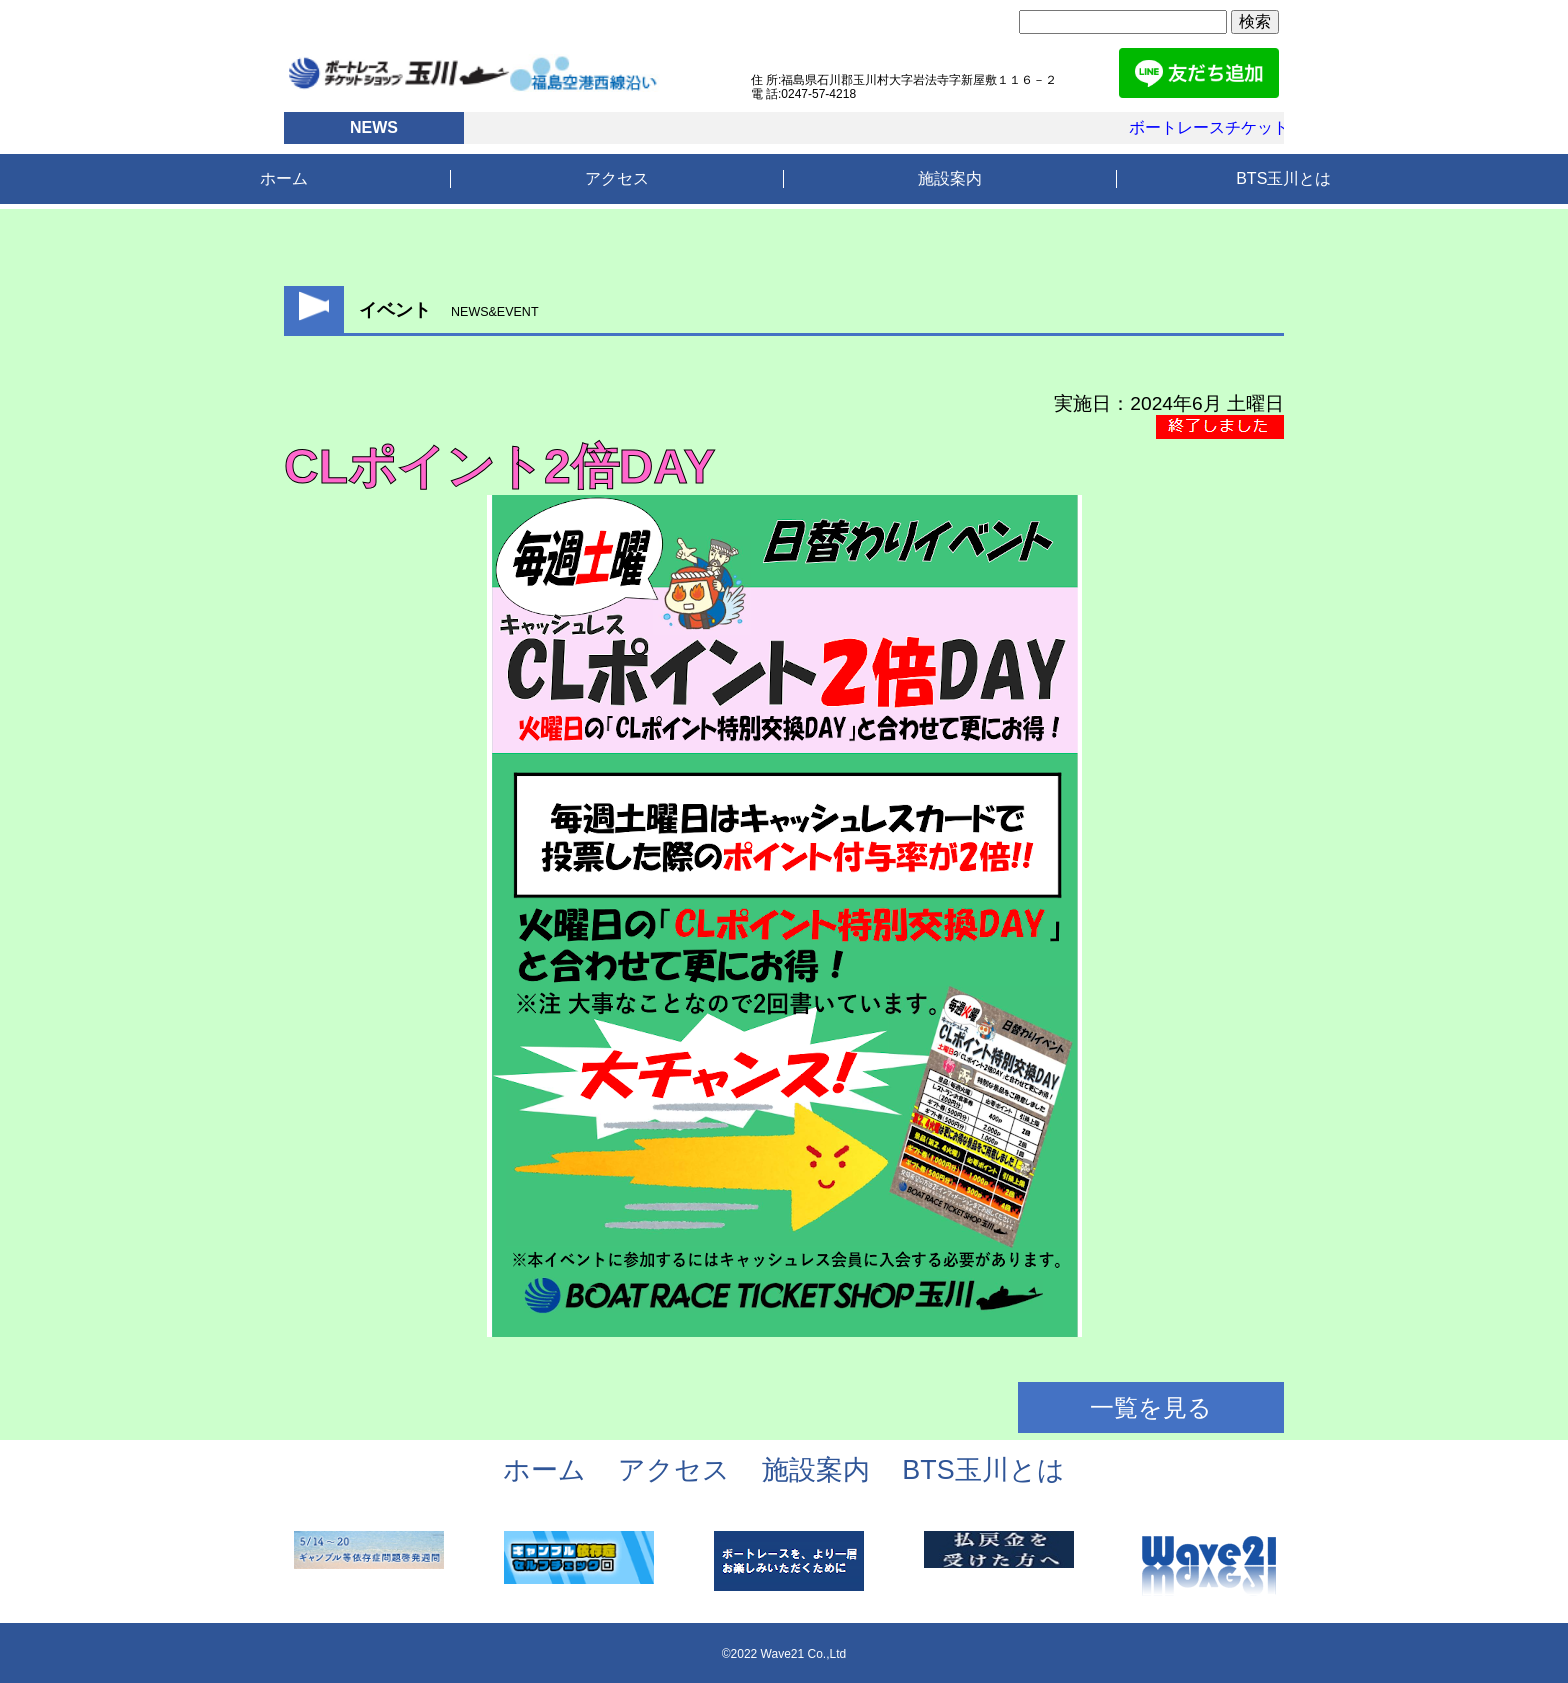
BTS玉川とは (1283, 178)
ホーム (284, 178)
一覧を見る (1151, 1407)
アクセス (617, 178)
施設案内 (950, 178)
